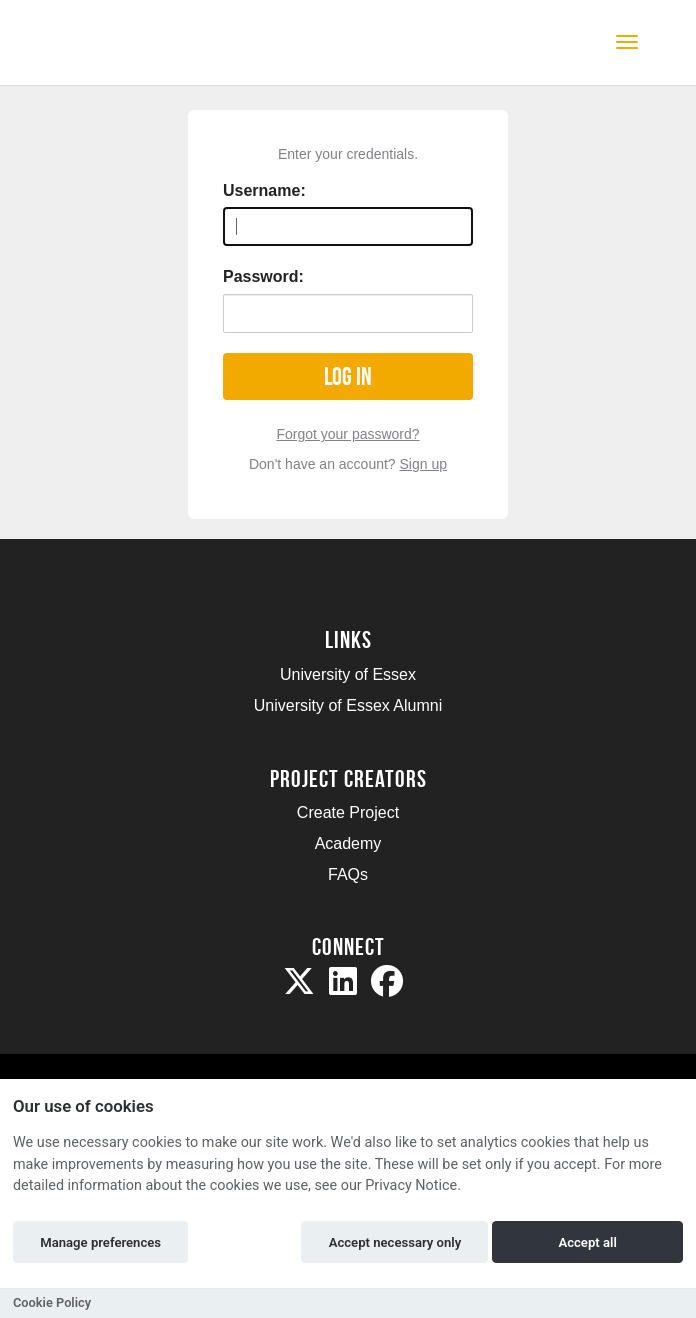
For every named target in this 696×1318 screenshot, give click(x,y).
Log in (348, 376)
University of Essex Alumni (348, 705)
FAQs (348, 874)
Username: (264, 190)
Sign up (423, 464)
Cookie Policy (52, 1302)
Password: (263, 276)
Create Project (348, 812)
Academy (348, 843)
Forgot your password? (347, 434)
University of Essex (348, 674)
